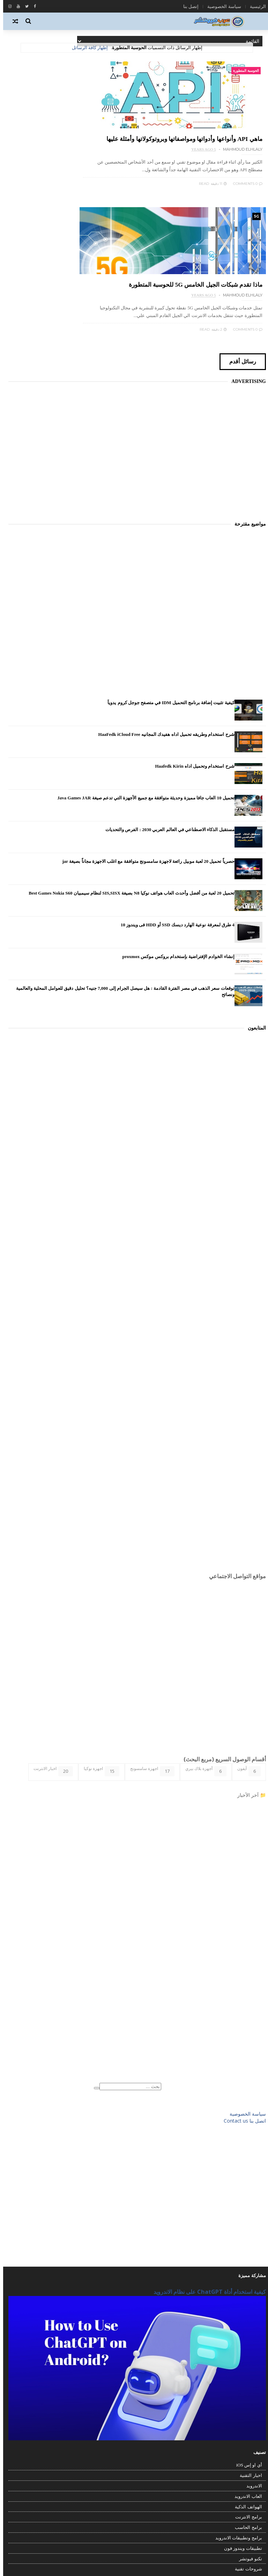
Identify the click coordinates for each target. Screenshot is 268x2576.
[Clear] (93, 1973)
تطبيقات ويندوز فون (240, 2433)
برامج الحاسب (245, 2412)
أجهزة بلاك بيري (202, 1656)
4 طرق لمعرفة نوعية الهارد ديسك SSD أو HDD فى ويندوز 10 (174, 810)
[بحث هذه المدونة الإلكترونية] (127, 1971)
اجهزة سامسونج (149, 1656)
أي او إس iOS (246, 2350)
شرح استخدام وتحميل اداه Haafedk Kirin (191, 651)
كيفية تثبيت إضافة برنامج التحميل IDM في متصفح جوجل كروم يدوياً (167, 588)
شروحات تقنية (245, 2454)
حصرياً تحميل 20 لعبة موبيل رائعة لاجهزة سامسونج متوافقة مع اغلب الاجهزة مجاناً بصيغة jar (145, 747)
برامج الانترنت (245, 2402)
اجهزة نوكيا (98, 1656)
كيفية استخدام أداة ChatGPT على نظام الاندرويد (206, 2177)
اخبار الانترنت (50, 1656)
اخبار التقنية (248, 2360)
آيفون (246, 1656)
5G (120, 71)
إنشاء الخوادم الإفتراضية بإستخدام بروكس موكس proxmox (175, 842)
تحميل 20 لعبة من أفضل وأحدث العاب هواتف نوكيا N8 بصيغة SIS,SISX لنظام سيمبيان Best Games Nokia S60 (128, 778)
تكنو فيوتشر (247, 2444)
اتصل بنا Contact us (242, 2006)
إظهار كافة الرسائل (87, 48)
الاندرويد (251, 2371)
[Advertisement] (134, 327)
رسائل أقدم (234, 246)
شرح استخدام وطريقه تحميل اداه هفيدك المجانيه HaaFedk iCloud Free (163, 620)
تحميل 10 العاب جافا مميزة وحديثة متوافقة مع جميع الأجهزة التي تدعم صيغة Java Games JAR (142, 683)
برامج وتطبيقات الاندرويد (235, 2423)
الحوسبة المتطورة (243, 71)
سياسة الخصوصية (221, 6)
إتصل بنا (187, 6)
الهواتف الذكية (245, 2392)
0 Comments (244, 213)
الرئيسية (255, 6)
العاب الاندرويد (245, 2381)
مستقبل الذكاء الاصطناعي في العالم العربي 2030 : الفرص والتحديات (166, 715)
